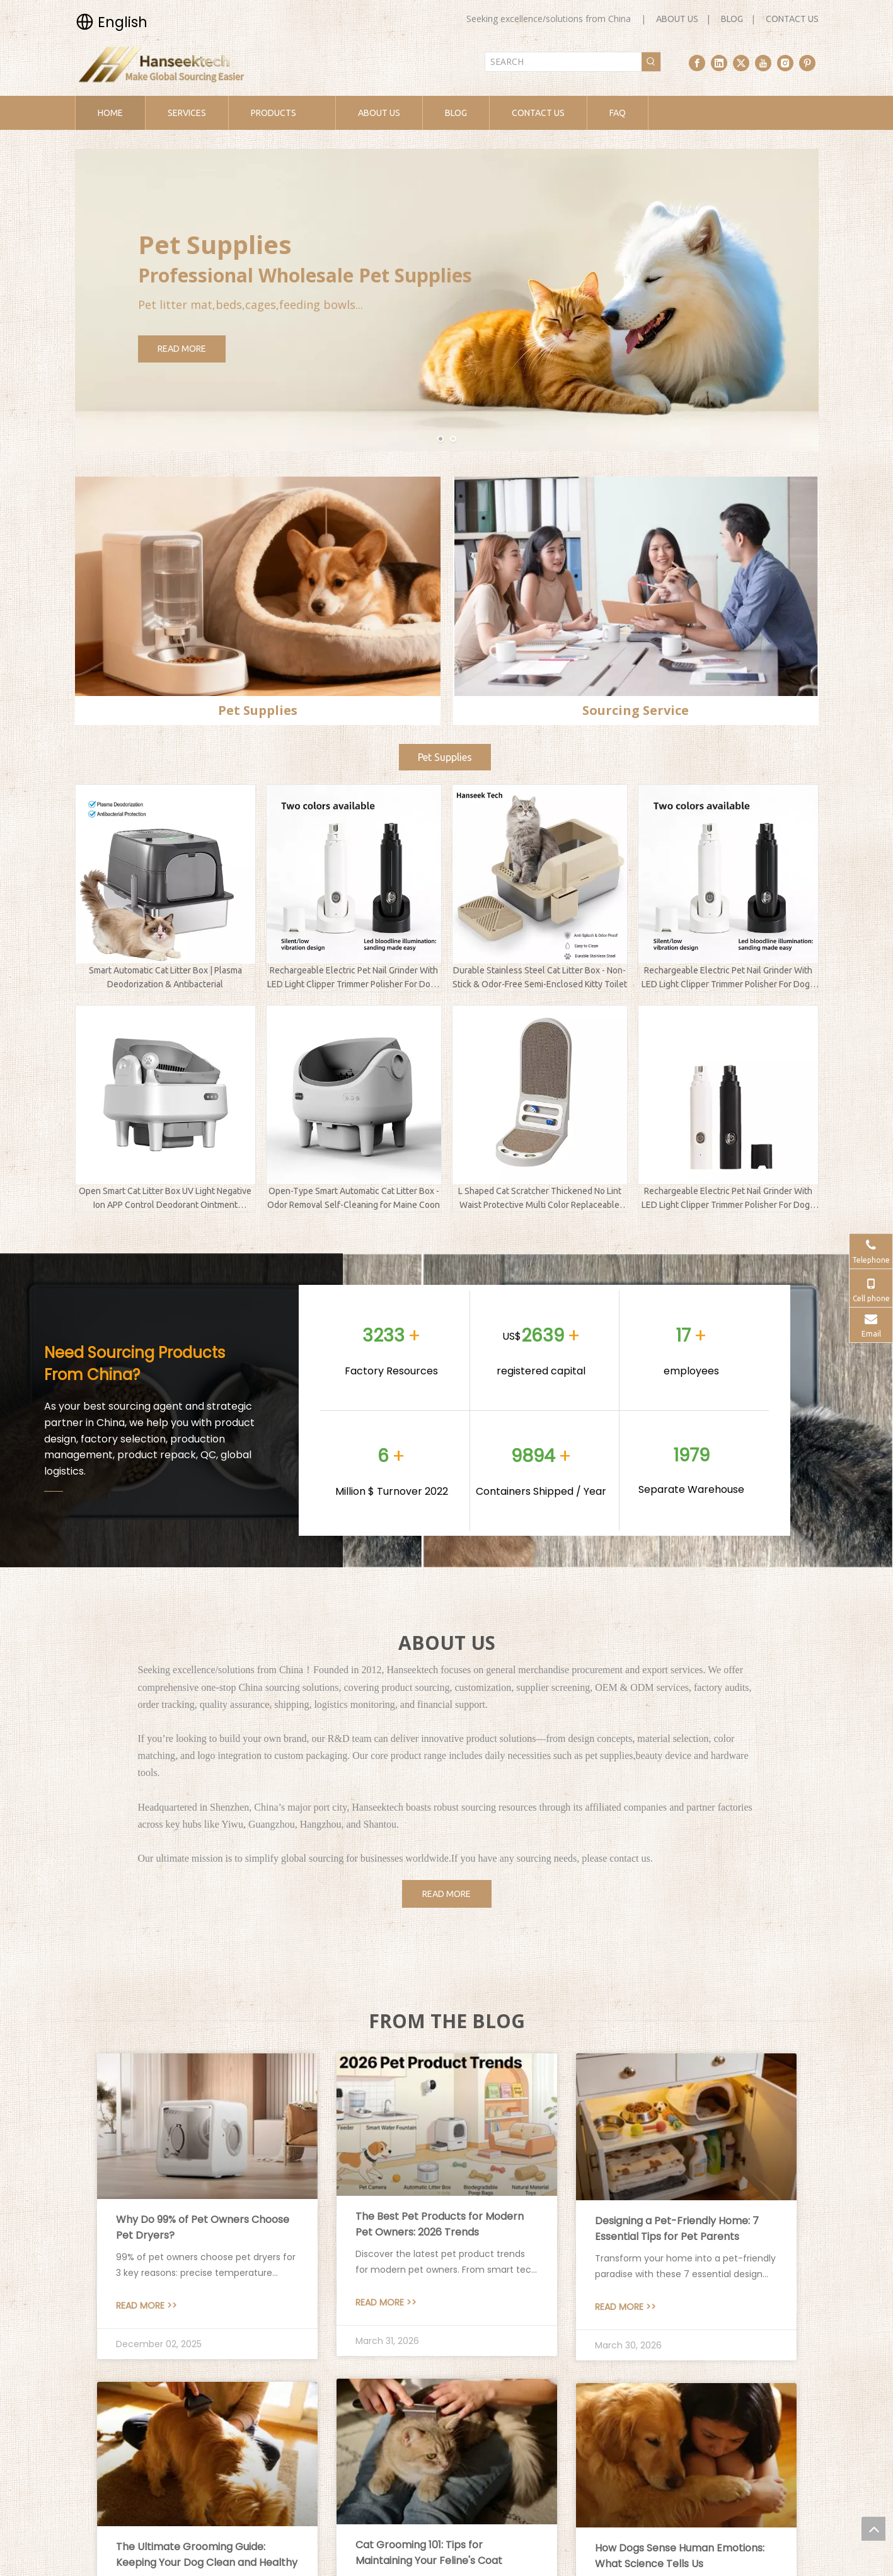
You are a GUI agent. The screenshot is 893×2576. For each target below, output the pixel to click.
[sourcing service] (636, 586)
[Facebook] (697, 63)
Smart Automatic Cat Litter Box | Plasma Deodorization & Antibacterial (165, 977)
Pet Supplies (445, 757)
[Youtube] (763, 63)
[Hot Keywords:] (651, 61)
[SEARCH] (563, 61)
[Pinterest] (807, 63)
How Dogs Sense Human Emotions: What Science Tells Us (679, 2556)
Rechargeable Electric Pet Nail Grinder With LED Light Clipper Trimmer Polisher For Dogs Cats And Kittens (353, 978)
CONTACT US (792, 19)
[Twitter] (741, 63)
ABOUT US (677, 19)
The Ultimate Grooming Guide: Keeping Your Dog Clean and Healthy (206, 2554)
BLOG (732, 19)
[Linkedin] (719, 63)
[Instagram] (785, 63)
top (873, 2529)
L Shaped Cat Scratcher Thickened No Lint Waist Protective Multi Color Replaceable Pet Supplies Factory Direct (539, 1199)
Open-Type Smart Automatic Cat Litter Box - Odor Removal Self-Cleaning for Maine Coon (353, 1198)
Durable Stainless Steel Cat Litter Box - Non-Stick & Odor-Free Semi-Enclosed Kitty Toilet (539, 977)
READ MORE (218, 349)
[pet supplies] (258, 586)
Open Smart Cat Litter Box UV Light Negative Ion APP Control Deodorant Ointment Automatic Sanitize (165, 1199)
